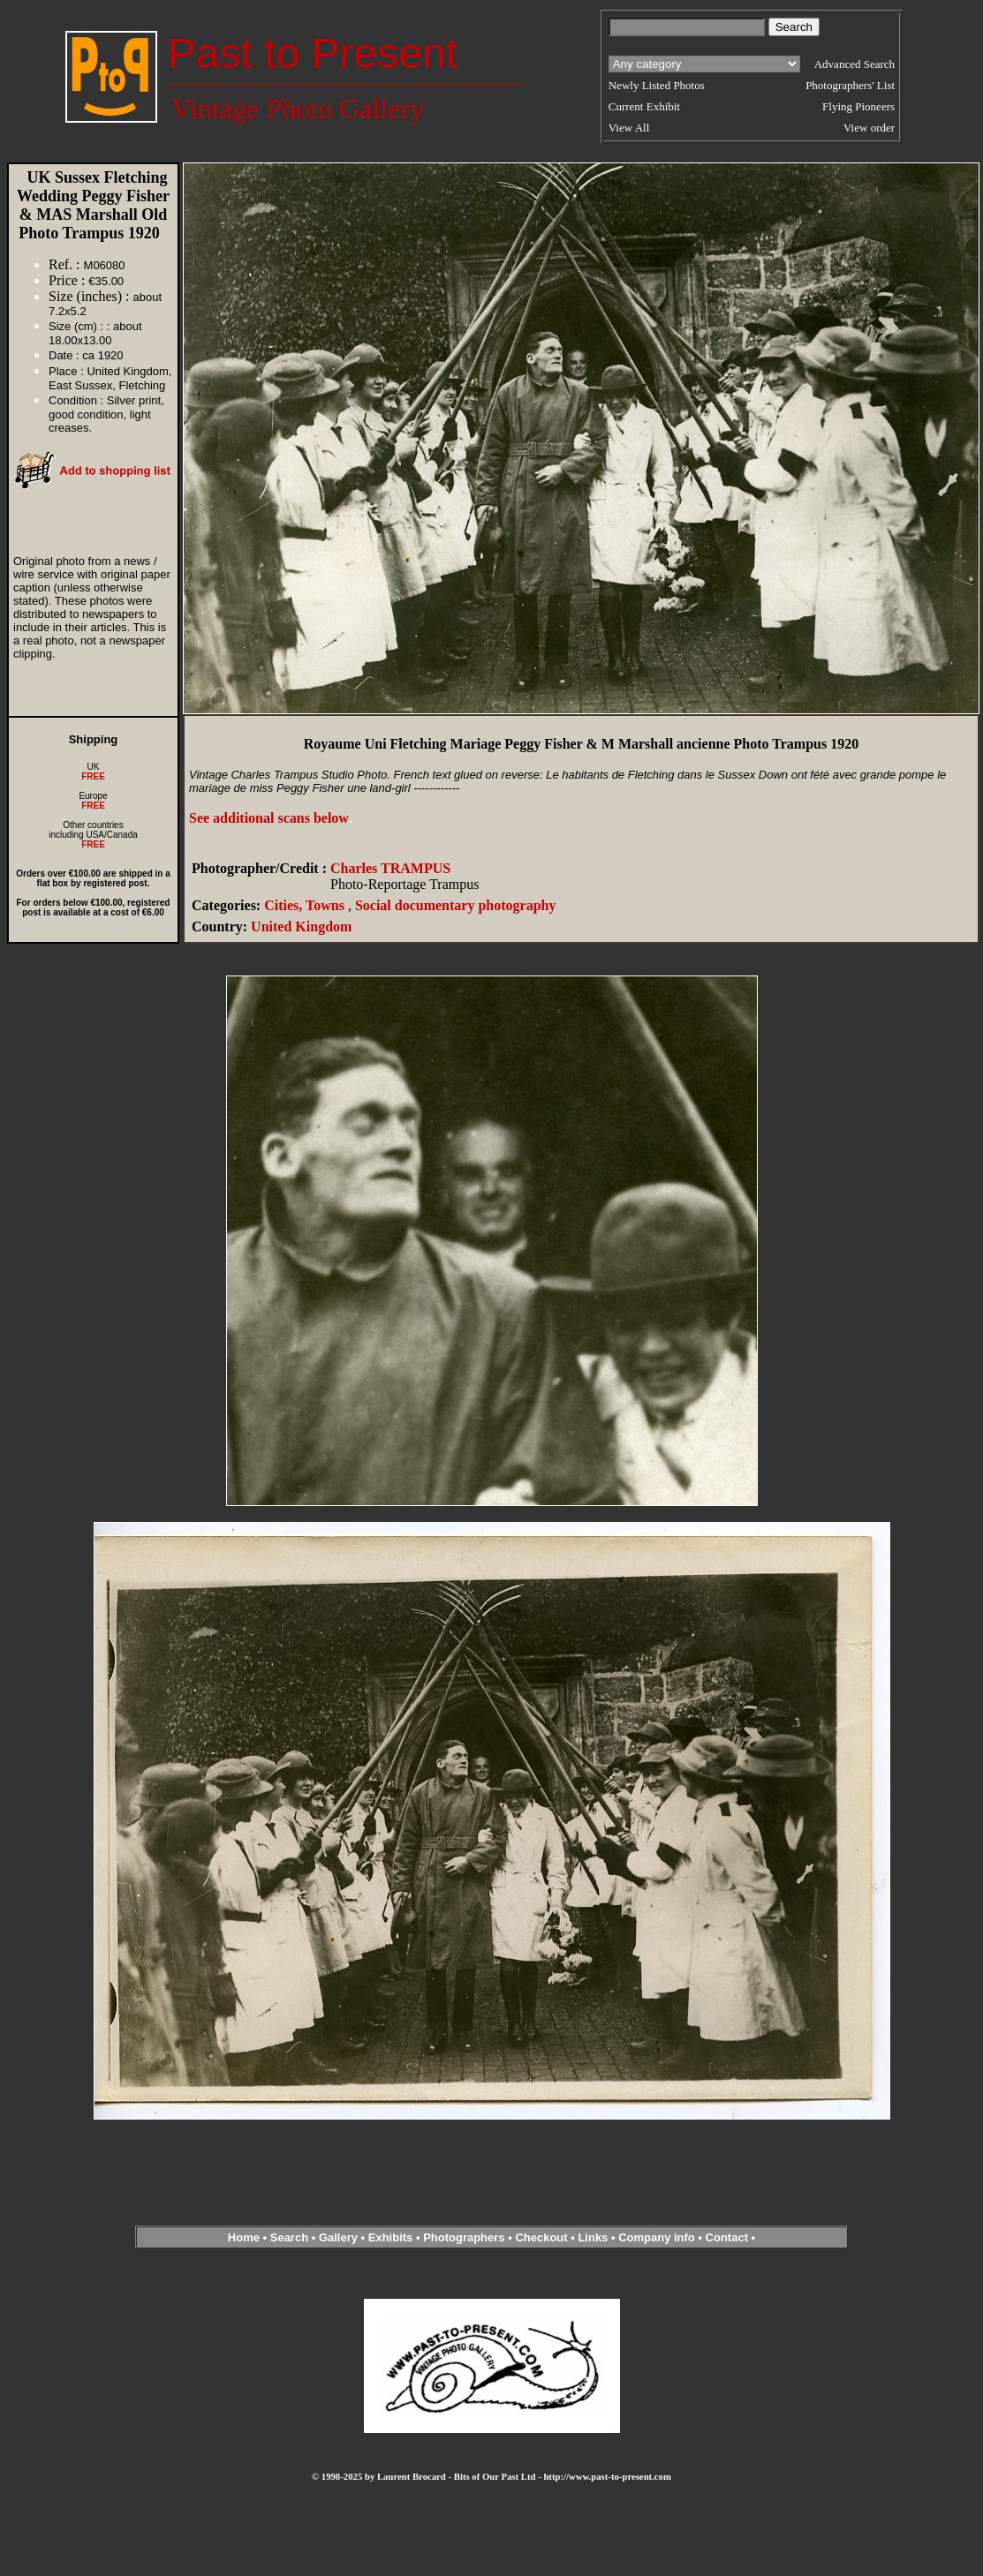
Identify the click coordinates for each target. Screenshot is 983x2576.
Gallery (338, 2237)
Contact (727, 2237)
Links (593, 2237)
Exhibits (390, 2237)
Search (289, 2237)
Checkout (541, 2237)
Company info (658, 2237)
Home (244, 2237)
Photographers (463, 2237)
